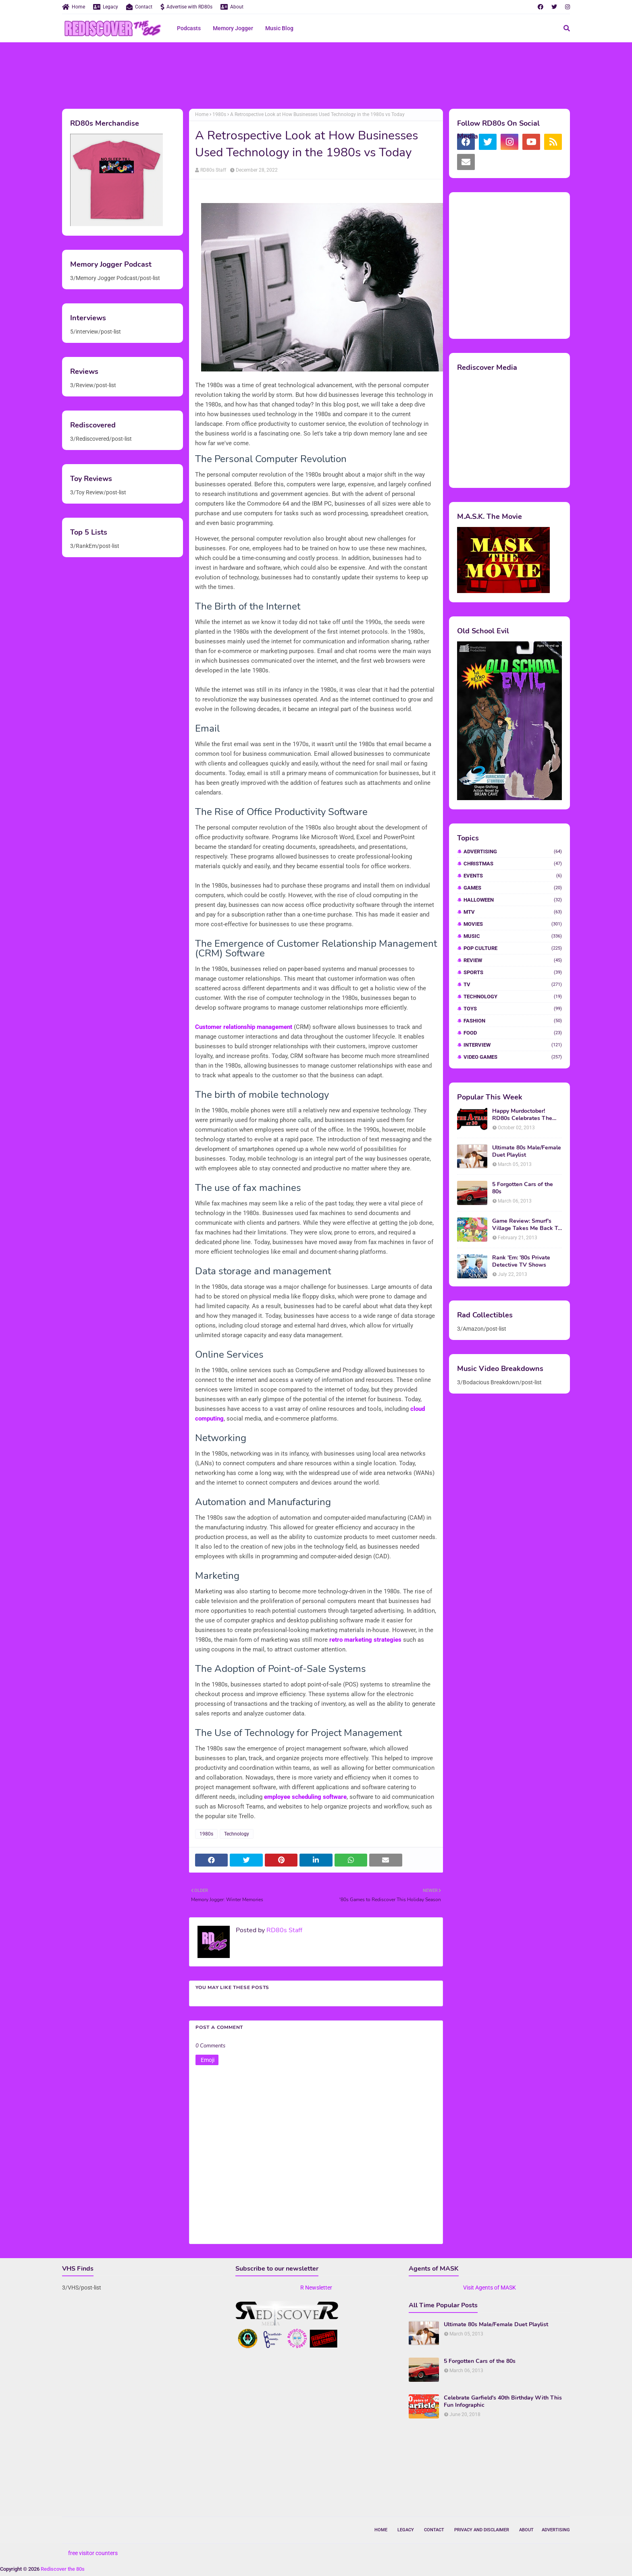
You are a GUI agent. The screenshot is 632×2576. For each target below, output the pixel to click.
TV (513, 984)
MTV (513, 912)
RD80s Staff (213, 170)
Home (73, 7)
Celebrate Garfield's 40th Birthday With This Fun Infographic (503, 2401)
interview (513, 1045)
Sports (513, 972)
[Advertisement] (316, 74)
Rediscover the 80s (63, 2569)
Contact (139, 7)
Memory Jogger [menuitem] (233, 28)
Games (513, 888)
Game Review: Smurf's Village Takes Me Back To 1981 (526, 1224)
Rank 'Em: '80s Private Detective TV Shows (521, 1261)
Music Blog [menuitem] (279, 28)
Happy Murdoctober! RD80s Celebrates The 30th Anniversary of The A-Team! (523, 1115)
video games (513, 1057)
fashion (513, 1021)
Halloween (513, 900)
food (513, 1033)
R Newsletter (316, 2287)
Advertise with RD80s (186, 7)
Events (513, 876)
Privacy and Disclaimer (481, 2529)
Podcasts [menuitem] (189, 28)
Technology (236, 1834)
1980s (219, 114)
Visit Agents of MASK (489, 2287)
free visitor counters (93, 2553)
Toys (513, 1009)
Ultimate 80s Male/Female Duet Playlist (526, 1151)
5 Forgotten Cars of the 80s (522, 1188)
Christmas (513, 864)
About (231, 7)
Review (513, 960)
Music (513, 936)
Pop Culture (513, 948)
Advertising (513, 851)
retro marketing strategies (365, 1639)
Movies (513, 924)
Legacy (105, 7)
